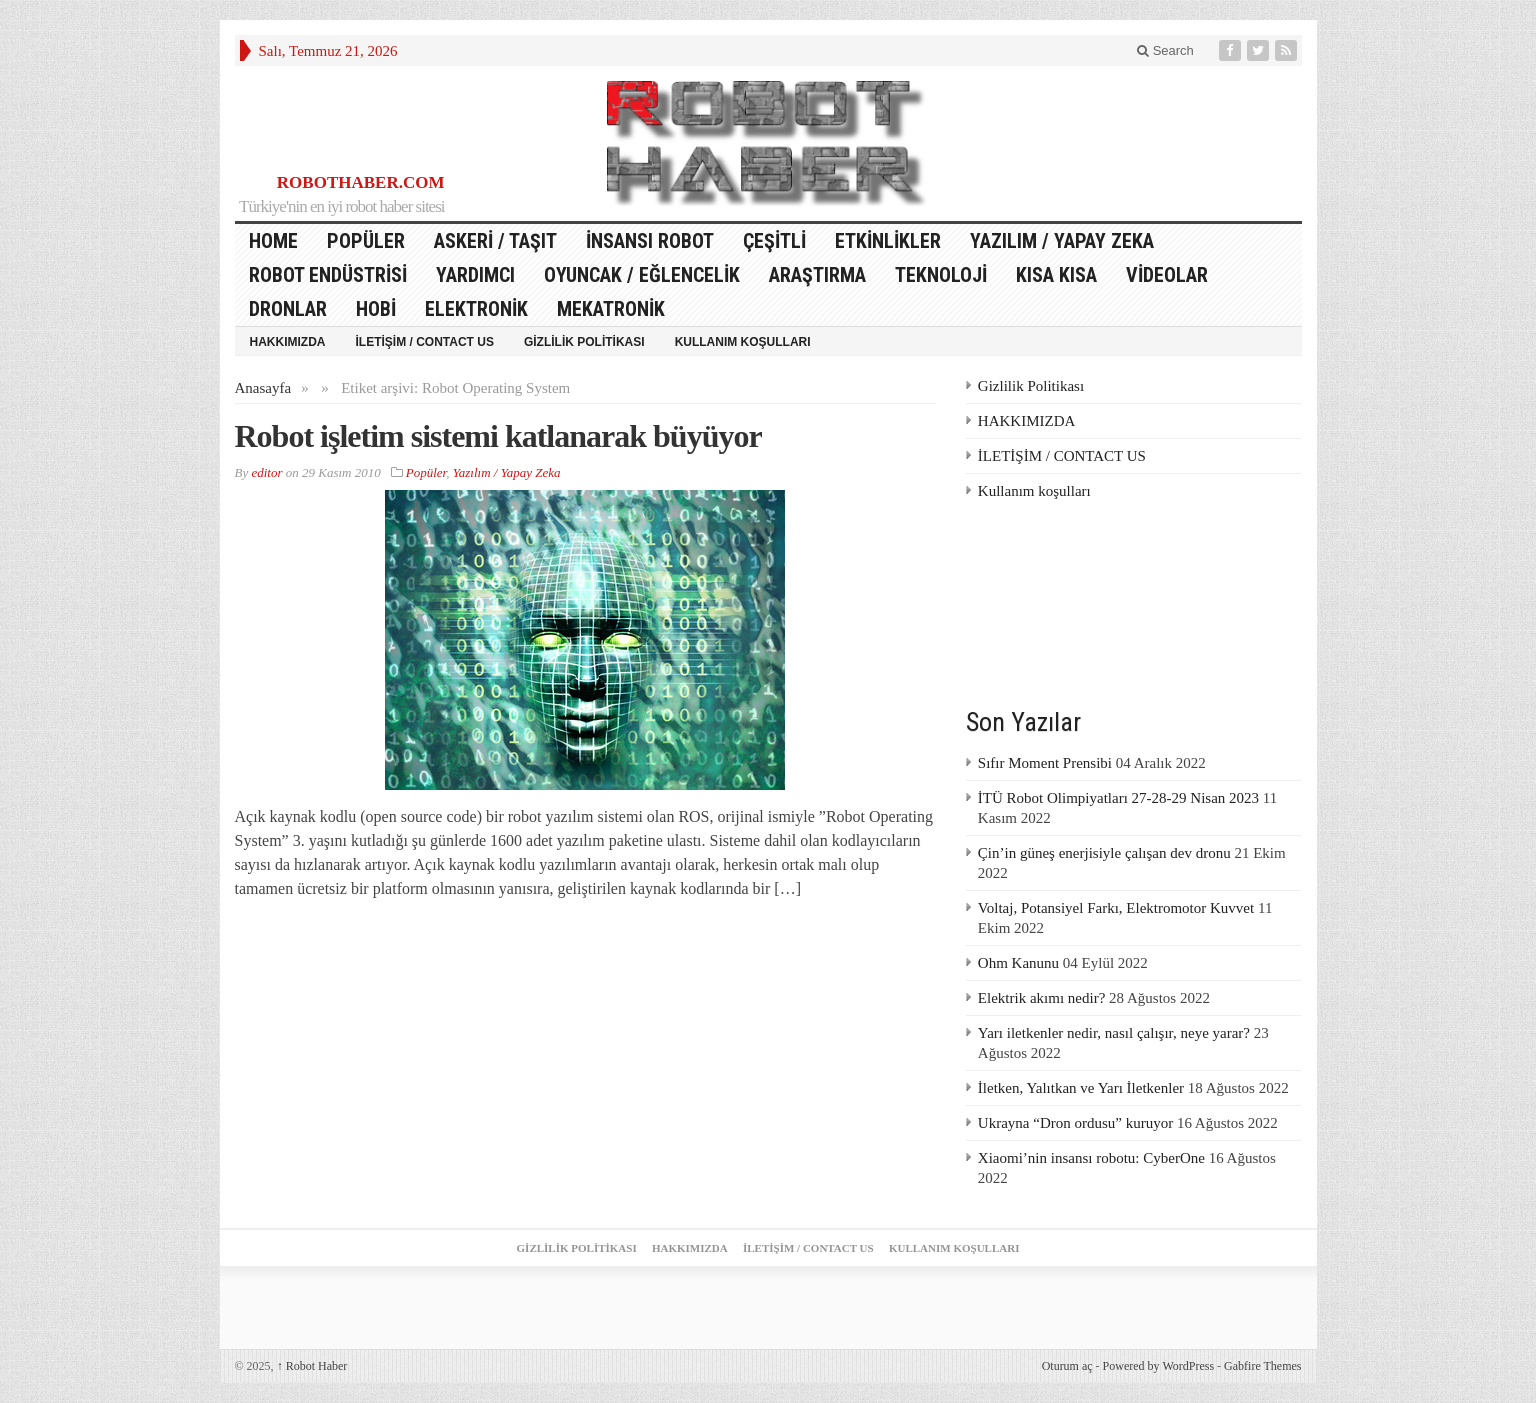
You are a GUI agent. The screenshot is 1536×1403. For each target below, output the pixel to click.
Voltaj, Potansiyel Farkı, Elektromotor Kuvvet (1116, 908)
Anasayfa (263, 388)
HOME (273, 241)
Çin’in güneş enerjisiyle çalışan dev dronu (1104, 853)
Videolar (1167, 275)
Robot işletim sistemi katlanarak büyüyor (498, 436)
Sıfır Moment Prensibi (1045, 763)
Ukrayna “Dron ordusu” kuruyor (1075, 1123)
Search (1165, 50)
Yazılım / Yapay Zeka (1062, 241)
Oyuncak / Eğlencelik (642, 275)
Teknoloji (941, 275)
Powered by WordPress (1158, 1366)
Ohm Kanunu (1018, 963)
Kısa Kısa (1056, 275)
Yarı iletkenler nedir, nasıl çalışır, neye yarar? (1114, 1033)
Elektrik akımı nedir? (1041, 998)
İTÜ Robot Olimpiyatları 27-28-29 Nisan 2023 (1118, 798)
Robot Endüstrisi (328, 275)
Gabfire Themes (1262, 1366)
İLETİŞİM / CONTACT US (425, 342)
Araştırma (817, 275)
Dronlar (288, 309)
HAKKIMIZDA (288, 342)
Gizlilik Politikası (584, 342)
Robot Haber (312, 1366)
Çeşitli (774, 241)
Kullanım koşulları (743, 342)
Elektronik (476, 309)
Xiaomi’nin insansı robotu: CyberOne (1091, 1158)
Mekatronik (611, 309)
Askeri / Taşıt (495, 241)
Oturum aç (1067, 1366)
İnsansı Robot (650, 241)
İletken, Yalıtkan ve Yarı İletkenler (1081, 1088)
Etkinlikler (888, 241)
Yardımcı (475, 275)
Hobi (376, 309)
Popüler (366, 241)
